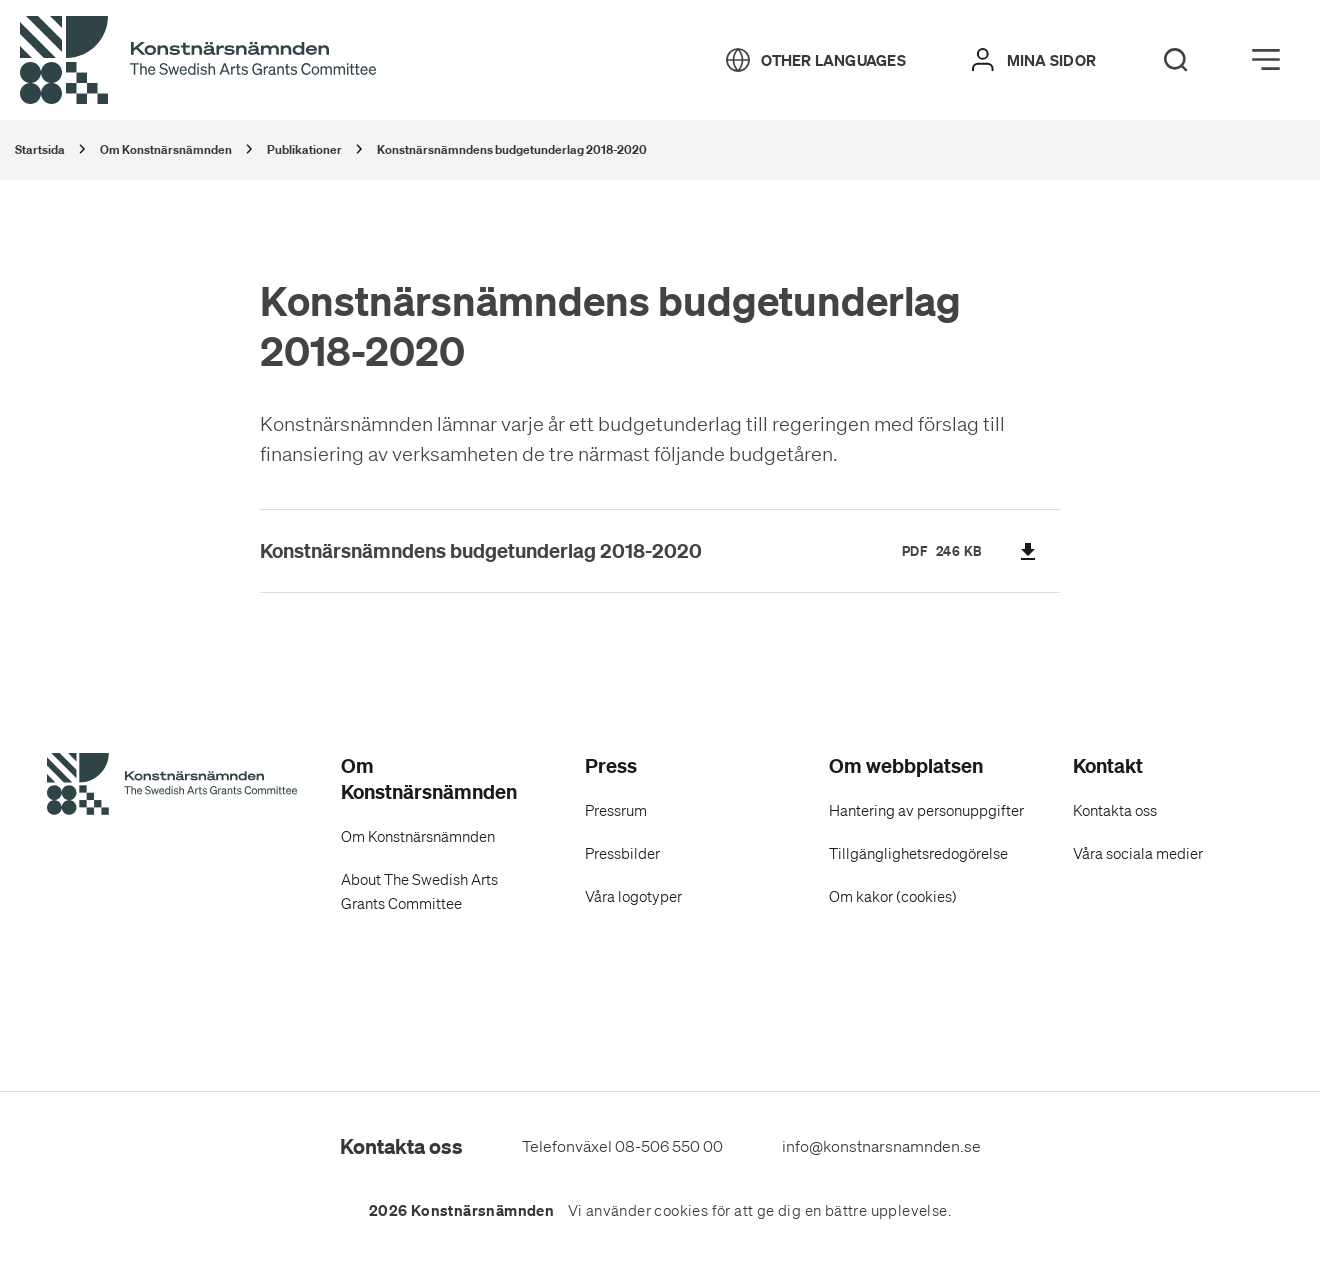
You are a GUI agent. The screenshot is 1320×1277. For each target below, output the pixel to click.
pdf (915, 551)
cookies (681, 1211)
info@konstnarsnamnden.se (881, 1146)
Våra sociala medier (1138, 854)
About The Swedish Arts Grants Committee (419, 892)
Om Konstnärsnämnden (418, 837)
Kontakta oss (1115, 811)
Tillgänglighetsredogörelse (918, 854)
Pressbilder (622, 854)
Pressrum (616, 811)
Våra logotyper (633, 897)
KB (973, 551)
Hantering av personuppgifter (926, 811)
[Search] (1176, 60)
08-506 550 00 (669, 1146)
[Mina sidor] (1034, 60)
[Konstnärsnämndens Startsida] (172, 787)
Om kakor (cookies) (893, 897)
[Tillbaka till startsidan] (198, 61)
